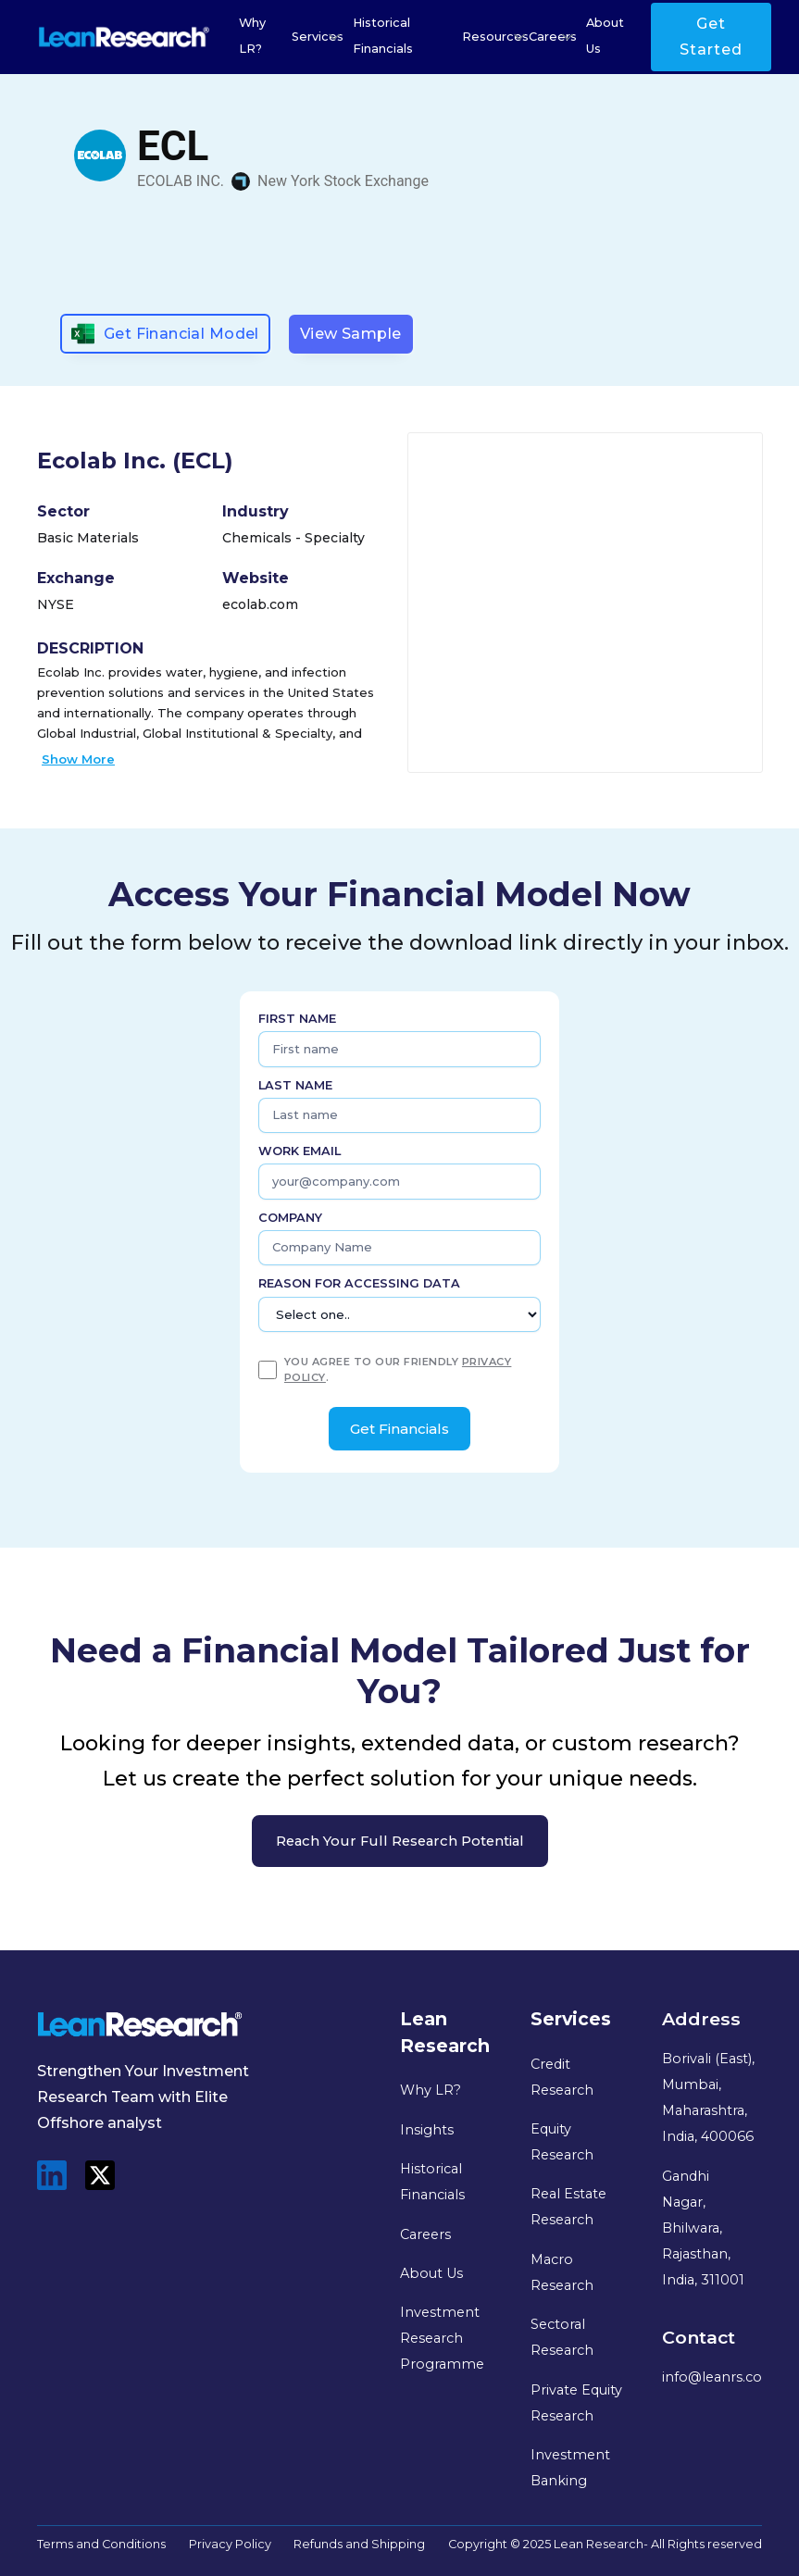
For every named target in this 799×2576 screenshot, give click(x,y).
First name (297, 1019)
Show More (78, 759)
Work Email (299, 1151)
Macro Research (562, 2272)
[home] (124, 37)
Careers (425, 2234)
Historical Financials (383, 36)
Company (290, 1218)
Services (317, 37)
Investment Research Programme (442, 2338)
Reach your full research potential (400, 1841)
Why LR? (252, 36)
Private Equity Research (576, 2403)
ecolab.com (260, 604)
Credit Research (562, 2077)
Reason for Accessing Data (359, 1283)
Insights (427, 2130)
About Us (605, 36)
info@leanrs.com (719, 2377)
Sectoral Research (562, 2337)
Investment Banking (570, 2467)
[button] (317, 37)
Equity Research (562, 2142)
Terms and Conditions (101, 2544)
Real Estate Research (568, 2206)
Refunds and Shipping (359, 2544)
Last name (295, 1085)
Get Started (711, 36)
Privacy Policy (230, 2544)
